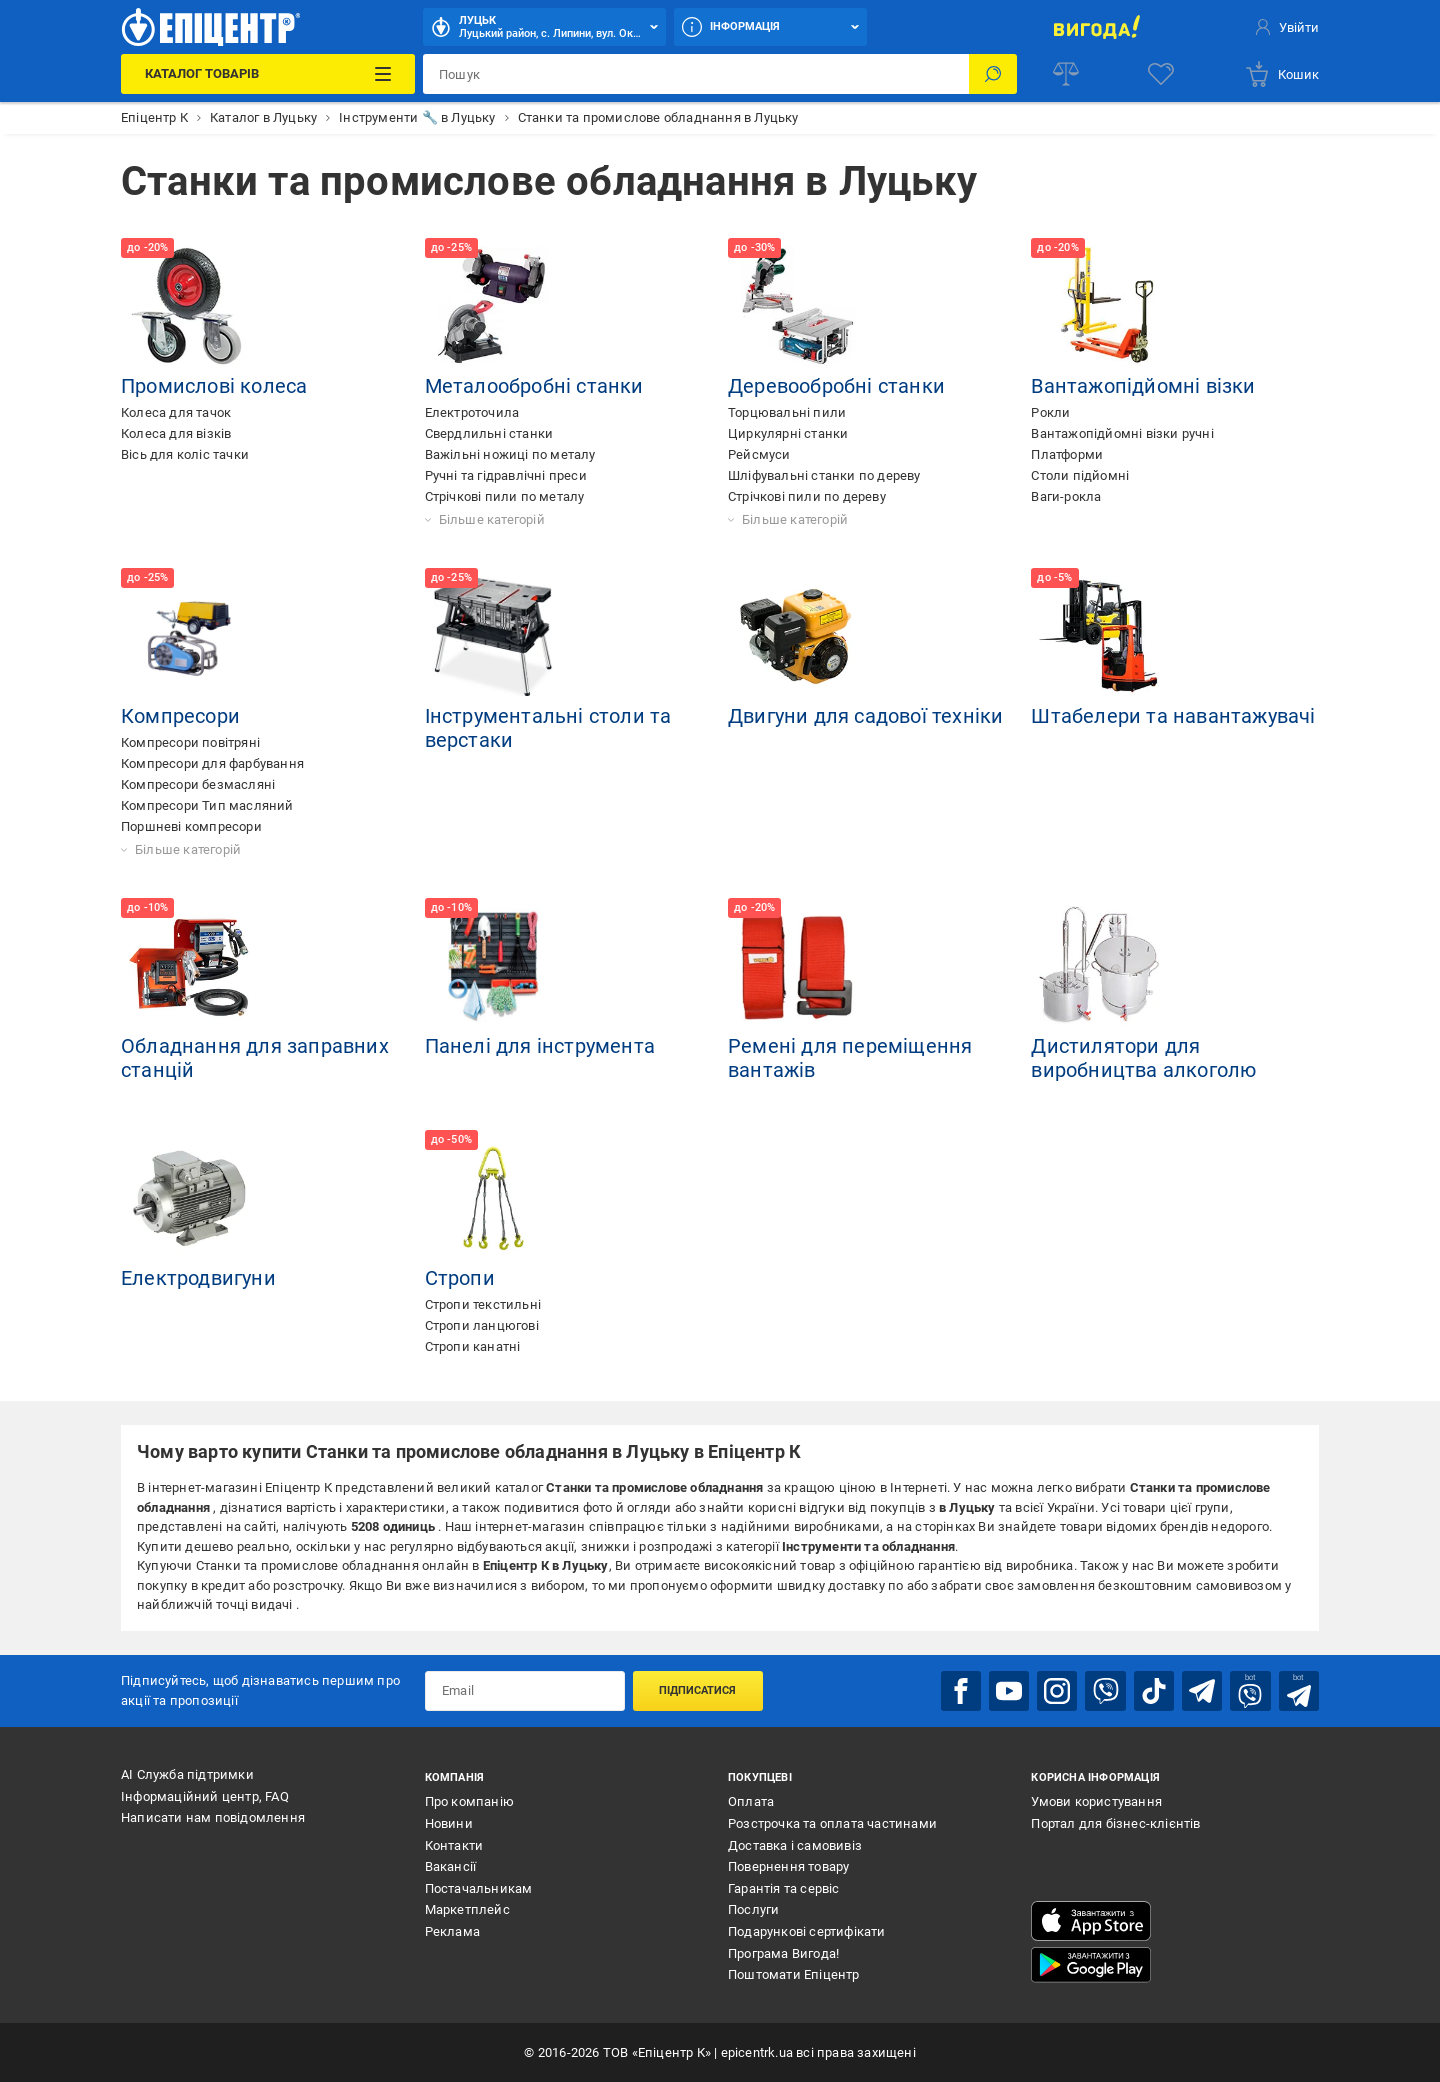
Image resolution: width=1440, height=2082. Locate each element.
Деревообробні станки (836, 386)
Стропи (460, 1278)
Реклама (452, 1931)
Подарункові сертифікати (807, 1931)
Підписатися (697, 1690)
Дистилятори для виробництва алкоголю (1143, 1058)
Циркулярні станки (788, 433)
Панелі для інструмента (540, 1046)
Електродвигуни (198, 1278)
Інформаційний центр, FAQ (205, 1795)
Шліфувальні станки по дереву (824, 475)
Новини (449, 1823)
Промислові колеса (214, 386)
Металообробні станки (534, 386)
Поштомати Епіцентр (794, 1974)
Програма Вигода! (783, 1952)
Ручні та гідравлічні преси (506, 475)
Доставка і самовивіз (795, 1844)
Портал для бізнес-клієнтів (1115, 1823)
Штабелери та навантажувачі (1173, 716)
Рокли (1050, 412)
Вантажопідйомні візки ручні (1122, 433)
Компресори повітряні (190, 742)
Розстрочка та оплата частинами (832, 1823)
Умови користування (1096, 1801)
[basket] (1281, 74)
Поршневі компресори (191, 826)
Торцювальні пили (787, 412)
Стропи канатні (473, 1346)
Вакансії (451, 1866)
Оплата (751, 1801)
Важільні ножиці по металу (510, 454)
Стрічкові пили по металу (505, 496)
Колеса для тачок (176, 412)
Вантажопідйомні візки (1143, 386)
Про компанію (469, 1801)
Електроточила (472, 412)
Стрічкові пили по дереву (807, 496)
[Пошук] (993, 74)
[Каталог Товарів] (267, 74)
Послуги (753, 1909)
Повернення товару (788, 1866)
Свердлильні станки (489, 433)
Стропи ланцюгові (482, 1325)
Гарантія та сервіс (784, 1888)
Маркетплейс (467, 1909)
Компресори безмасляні (198, 784)
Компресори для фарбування (212, 763)
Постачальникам (479, 1888)
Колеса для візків (176, 433)
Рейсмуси (759, 454)
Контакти (454, 1844)
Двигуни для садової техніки (865, 716)
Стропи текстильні (483, 1304)
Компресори (180, 716)
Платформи (1067, 454)
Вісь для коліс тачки (185, 454)
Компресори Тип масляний (207, 805)
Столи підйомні (1080, 475)
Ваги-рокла (1066, 496)
